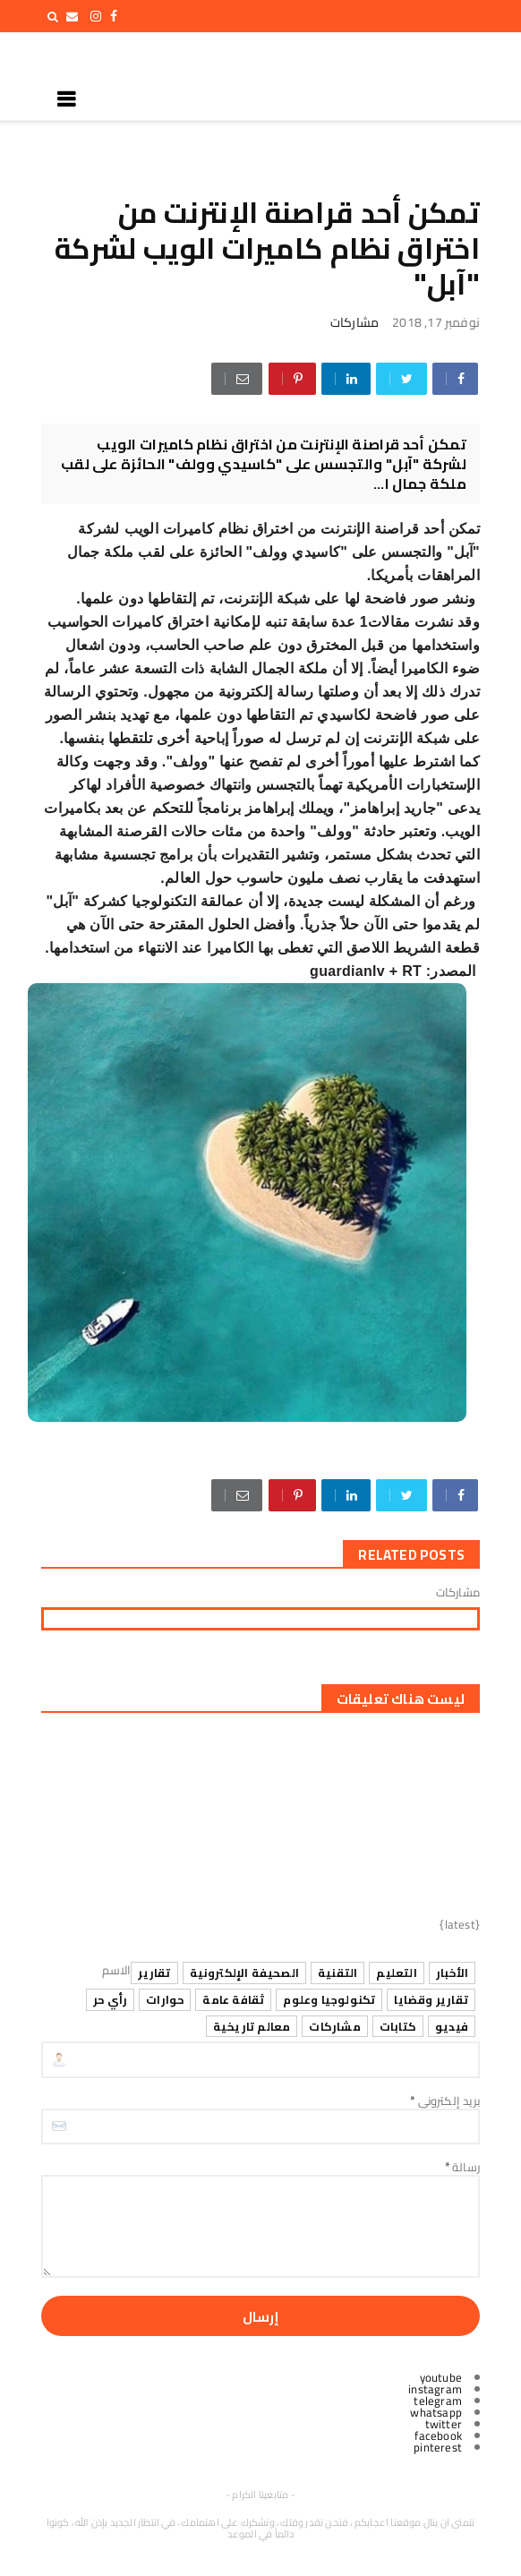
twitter (443, 2424)
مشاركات (354, 322)
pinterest (438, 2447)
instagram (435, 2389)
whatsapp (436, 2412)
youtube (441, 2377)
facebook (438, 2435)
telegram (438, 2400)
